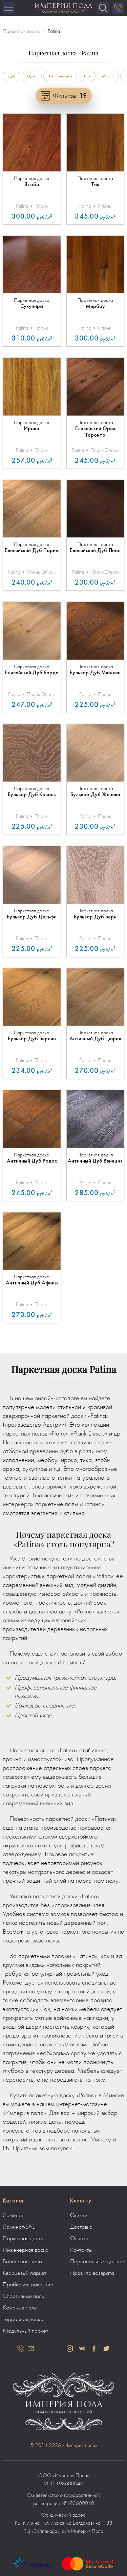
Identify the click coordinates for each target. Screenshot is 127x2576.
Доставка (81, 2227)
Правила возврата (92, 2273)
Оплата (79, 2238)
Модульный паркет (25, 2330)
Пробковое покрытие (28, 2284)
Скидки (79, 2215)
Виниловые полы (22, 2261)
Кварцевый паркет (24, 2273)
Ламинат (13, 2215)
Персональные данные (97, 2261)
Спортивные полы (24, 2296)
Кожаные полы (20, 2307)
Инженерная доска (25, 2250)
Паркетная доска (23, 2238)
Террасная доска (23, 2319)
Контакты (81, 2250)
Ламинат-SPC (19, 2227)
